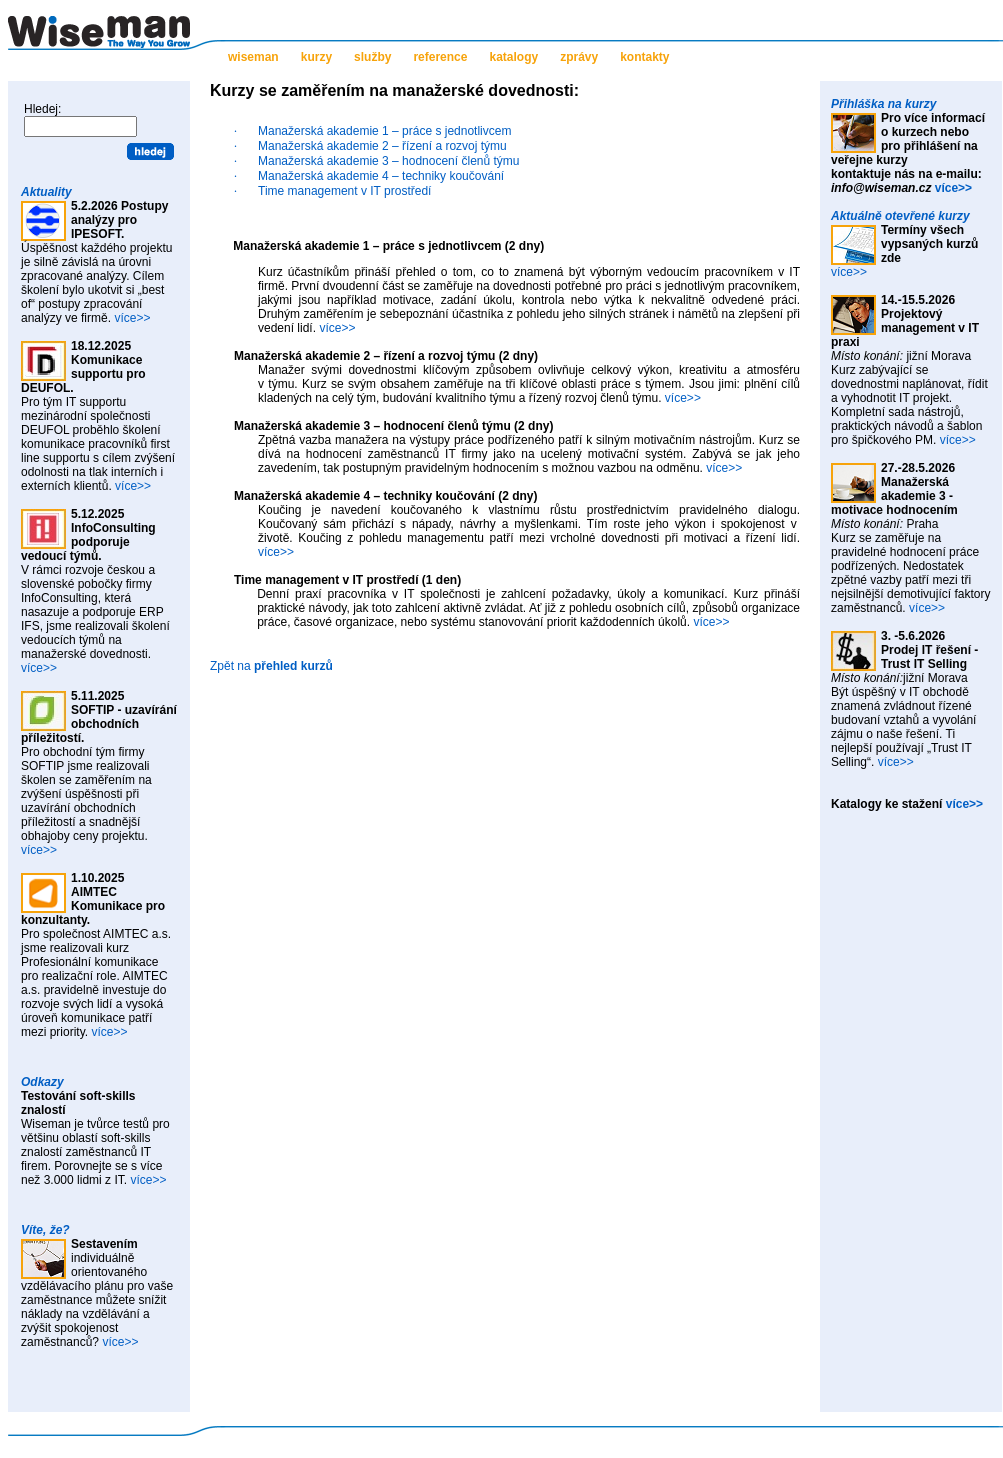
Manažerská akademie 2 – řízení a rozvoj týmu (382, 146)
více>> (132, 318)
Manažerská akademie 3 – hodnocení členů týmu (389, 161)
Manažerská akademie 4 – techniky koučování (381, 176)
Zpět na (271, 666)
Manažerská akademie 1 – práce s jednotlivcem (384, 131)
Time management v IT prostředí (344, 191)
